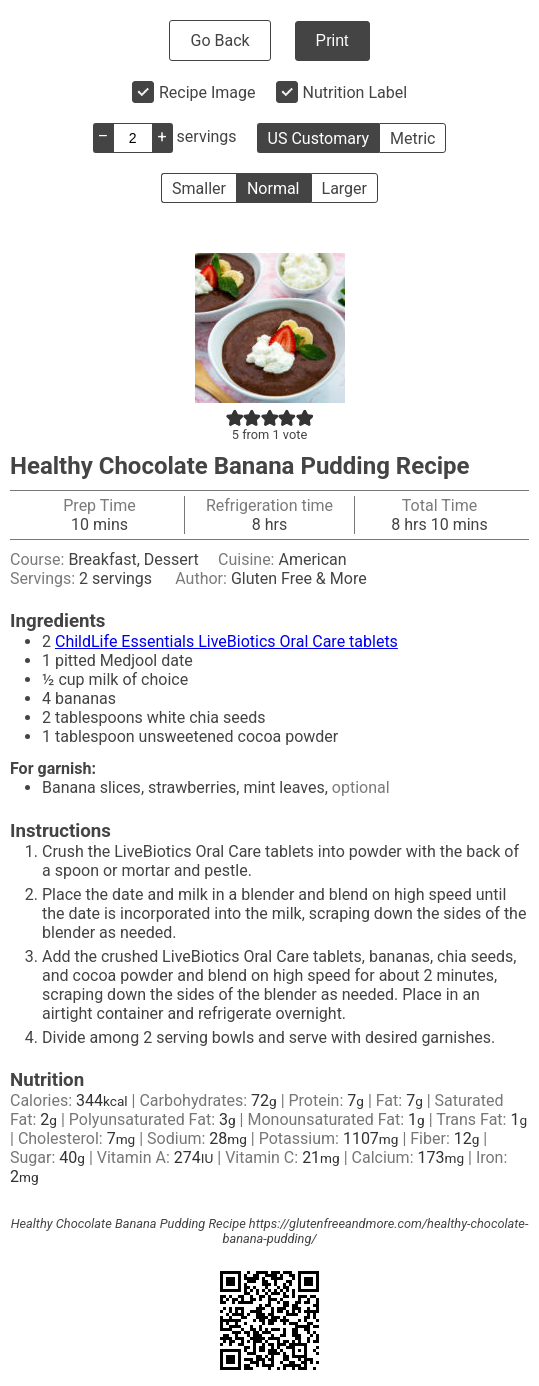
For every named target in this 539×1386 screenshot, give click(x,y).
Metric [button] (412, 138)
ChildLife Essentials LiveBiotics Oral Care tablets (226, 641)
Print (332, 40)
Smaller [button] (199, 188)
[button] (235, 417)
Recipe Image (207, 92)
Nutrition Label (355, 92)
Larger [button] (344, 188)
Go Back (219, 40)
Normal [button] (273, 188)
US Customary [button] (318, 138)
